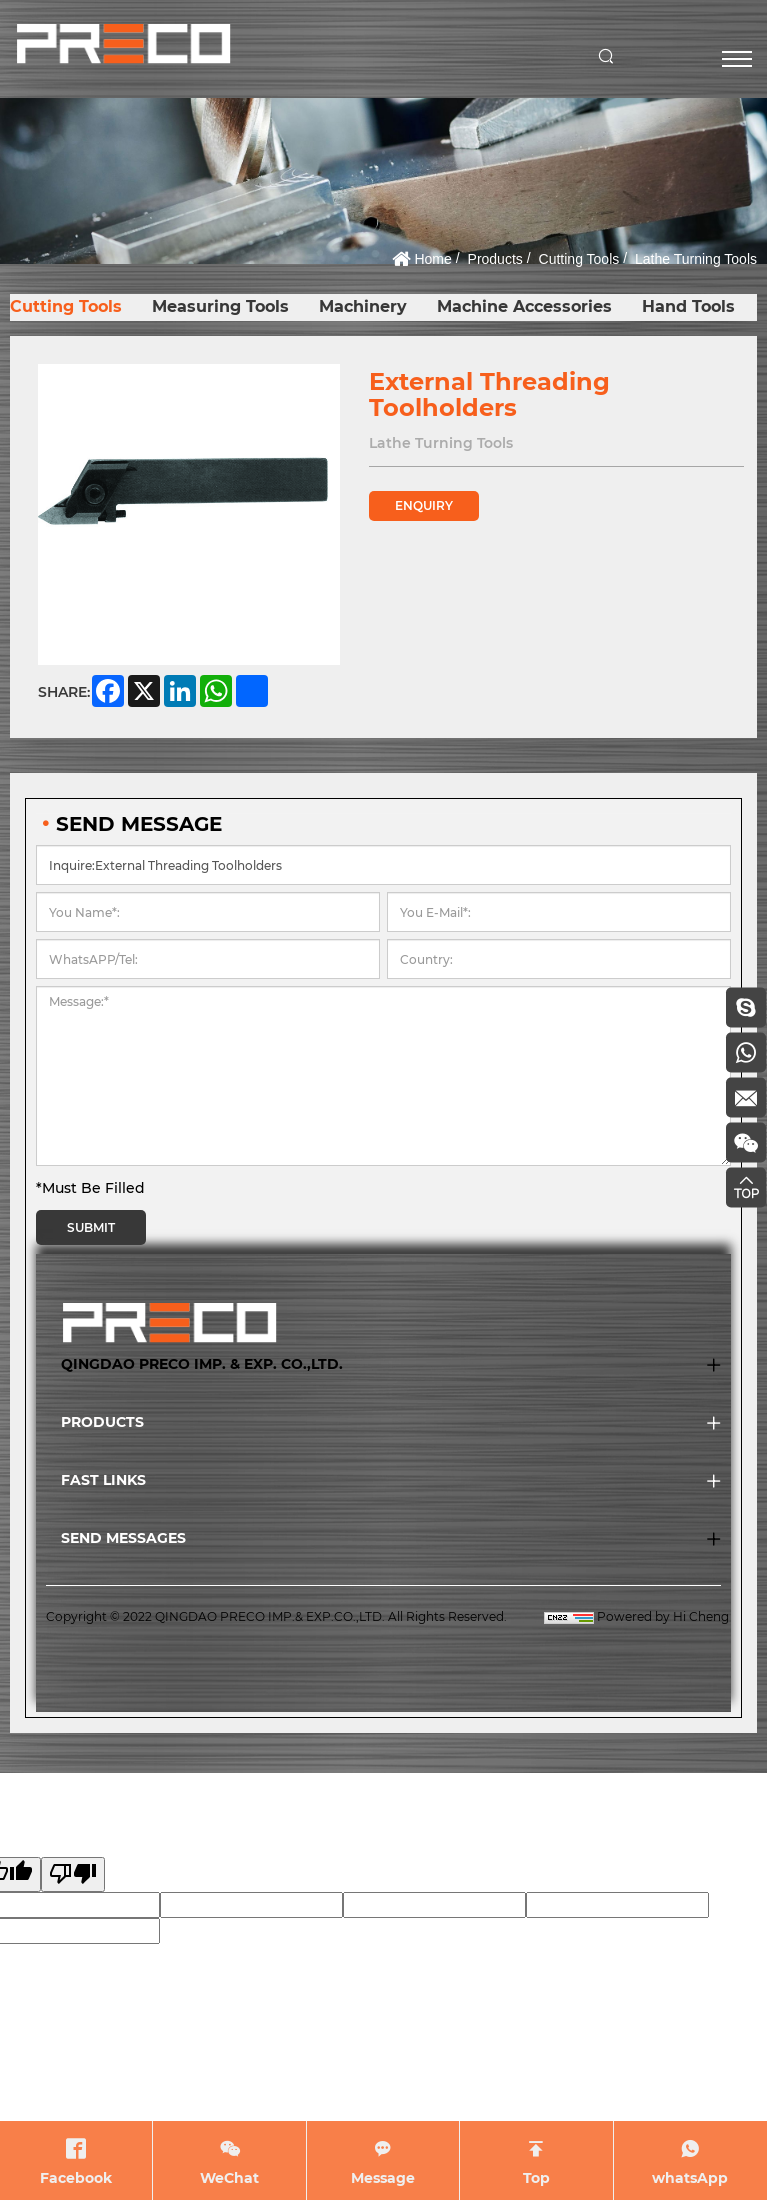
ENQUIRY (424, 505)
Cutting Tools (579, 259)
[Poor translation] (73, 1874)
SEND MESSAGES (123, 1538)
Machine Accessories (524, 306)
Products (495, 259)
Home (432, 259)
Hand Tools (688, 306)
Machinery (363, 306)
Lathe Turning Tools (696, 259)
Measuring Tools (220, 306)
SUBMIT (91, 1227)
